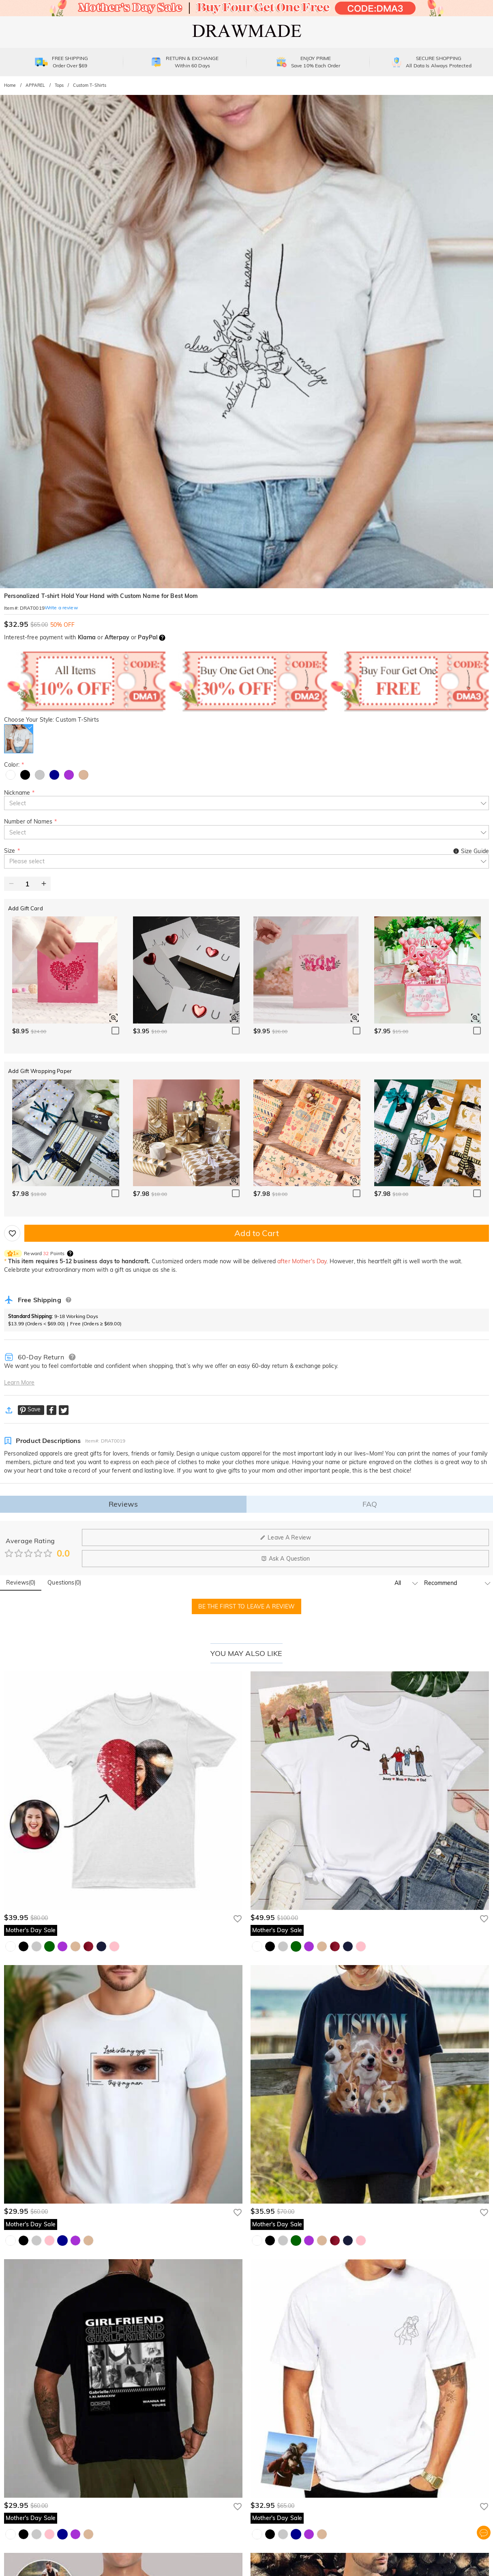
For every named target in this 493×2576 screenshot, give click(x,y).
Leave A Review (285, 1537)
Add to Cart (256, 1233)
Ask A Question (285, 1558)
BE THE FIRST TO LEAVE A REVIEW (246, 1606)
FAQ (369, 1504)
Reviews (123, 1504)
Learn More (19, 1382)
